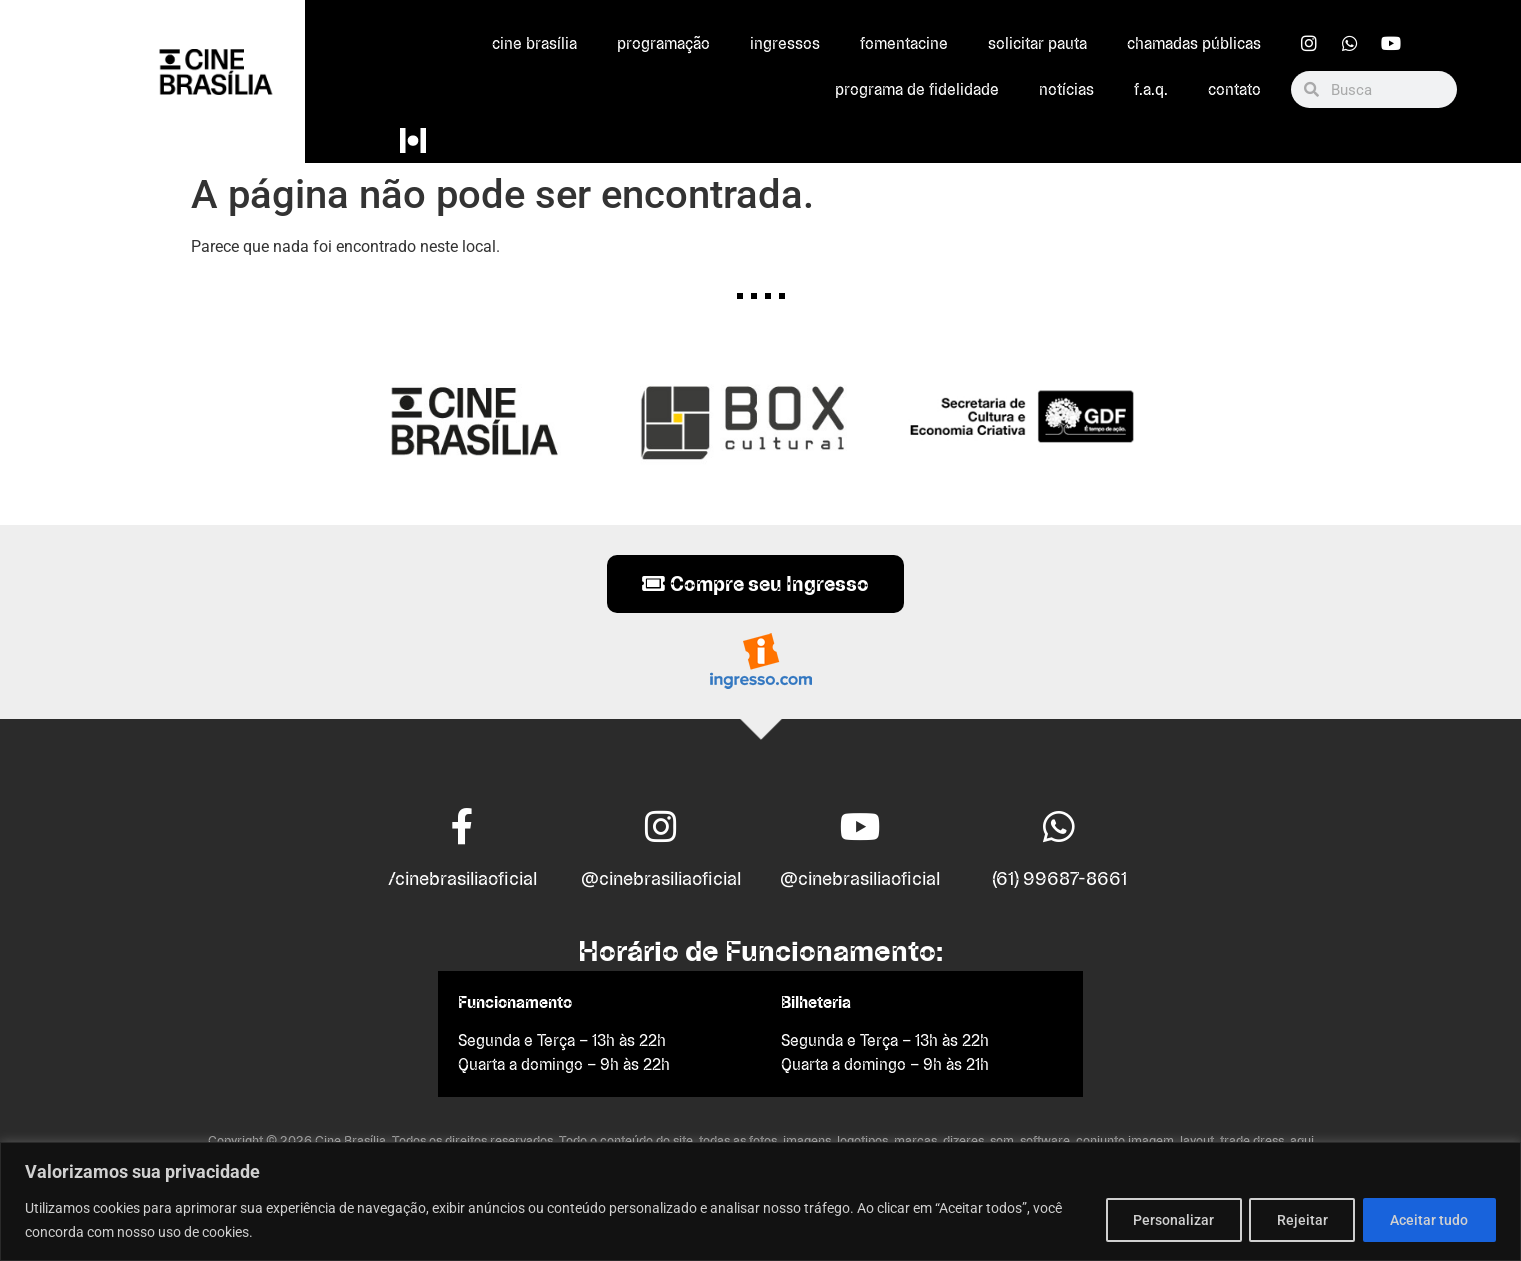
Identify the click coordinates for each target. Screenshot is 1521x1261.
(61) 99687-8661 (1059, 878)
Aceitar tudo (1428, 1220)
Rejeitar (1297, 1220)
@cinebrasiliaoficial (661, 878)
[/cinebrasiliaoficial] (462, 827)
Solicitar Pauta (1037, 43)
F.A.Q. (1151, 89)
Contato (1234, 89)
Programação (663, 43)
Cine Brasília (534, 43)
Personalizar (1165, 1220)
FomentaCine (904, 43)
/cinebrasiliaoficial (462, 878)
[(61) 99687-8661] (1059, 827)
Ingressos (785, 43)
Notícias (1066, 89)
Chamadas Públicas (1194, 43)
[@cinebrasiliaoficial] (661, 827)
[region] (760, 1201)
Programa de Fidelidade (917, 89)
